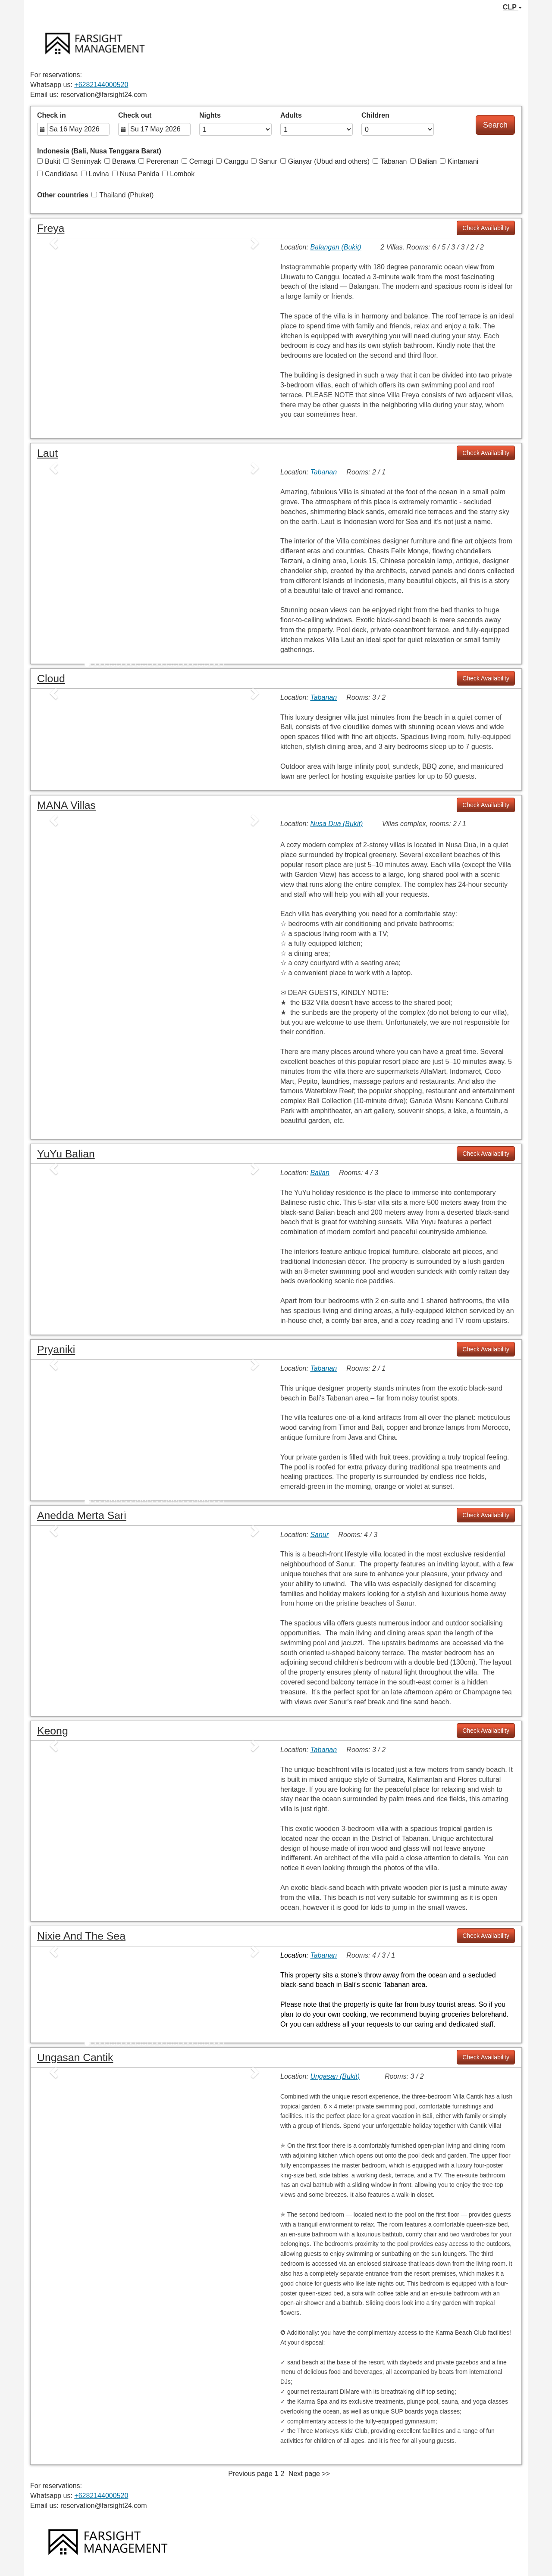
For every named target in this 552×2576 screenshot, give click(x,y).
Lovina (95, 174)
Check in (51, 115)
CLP (512, 7)
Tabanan (390, 161)
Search (495, 125)
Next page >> (309, 2473)
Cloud (51, 678)
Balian (423, 161)
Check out (134, 115)
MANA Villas (66, 805)
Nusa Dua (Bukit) (336, 823)
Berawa (119, 161)
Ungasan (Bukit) (335, 2076)
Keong (52, 1731)
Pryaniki (56, 1349)
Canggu (232, 161)
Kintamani (459, 161)
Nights (210, 115)
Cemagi (197, 161)
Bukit (48, 161)
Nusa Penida (136, 174)
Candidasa (57, 174)
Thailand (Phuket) (122, 195)
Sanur (264, 161)
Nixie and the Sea (81, 1936)
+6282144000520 (101, 84)
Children (375, 115)
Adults (291, 115)
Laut (47, 453)
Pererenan (158, 161)
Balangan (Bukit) (335, 247)
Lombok (178, 174)
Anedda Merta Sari (81, 1515)
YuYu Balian (66, 1154)
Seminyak (82, 161)
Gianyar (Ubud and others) (325, 161)
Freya (50, 228)
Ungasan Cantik (75, 2057)
